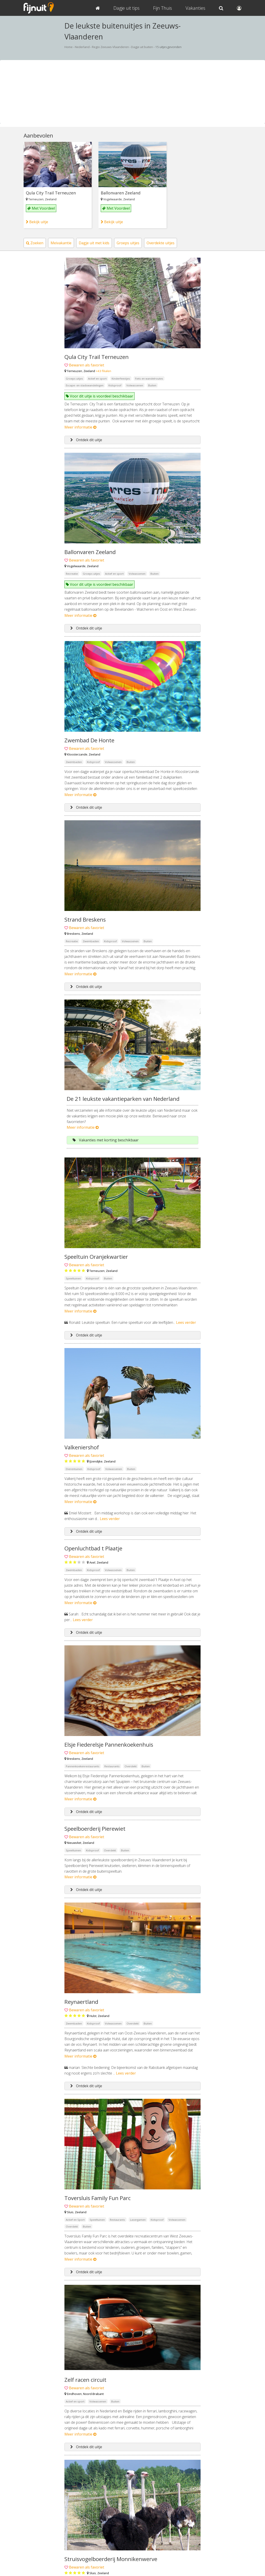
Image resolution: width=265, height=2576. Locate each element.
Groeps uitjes (128, 242)
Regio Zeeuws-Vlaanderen (110, 47)
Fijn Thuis (162, 8)
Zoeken (34, 242)
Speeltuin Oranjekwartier (96, 1256)
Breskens (73, 934)
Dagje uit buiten (142, 47)
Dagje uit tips (126, 8)
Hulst (92, 2016)
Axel (92, 1562)
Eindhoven (74, 2394)
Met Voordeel (41, 208)
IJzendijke (96, 1461)
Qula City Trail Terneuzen (51, 193)
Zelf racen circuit (85, 2379)
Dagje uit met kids (94, 242)
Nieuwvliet (74, 1843)
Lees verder (186, 1322)
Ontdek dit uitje (86, 439)
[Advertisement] (132, 91)
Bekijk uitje (37, 221)
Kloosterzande (77, 754)
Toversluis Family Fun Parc (97, 2198)
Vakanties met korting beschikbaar (106, 1140)
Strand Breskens (85, 919)
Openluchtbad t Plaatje (93, 1548)
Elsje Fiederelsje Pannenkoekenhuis (108, 1744)
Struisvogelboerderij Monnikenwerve (110, 2559)
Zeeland (50, 199)
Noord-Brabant (93, 2394)
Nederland (82, 47)
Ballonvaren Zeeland (120, 193)
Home (68, 47)
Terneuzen (36, 199)
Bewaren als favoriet (86, 365)
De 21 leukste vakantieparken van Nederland (123, 1098)
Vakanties (195, 8)
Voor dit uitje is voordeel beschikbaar (99, 396)
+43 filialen (103, 371)
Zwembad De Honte (89, 740)
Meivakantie (61, 242)
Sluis (70, 2212)
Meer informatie (80, 427)
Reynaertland (81, 2001)
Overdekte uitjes (160, 242)
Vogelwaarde (112, 199)
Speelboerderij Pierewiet (94, 1828)
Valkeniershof (81, 1447)
